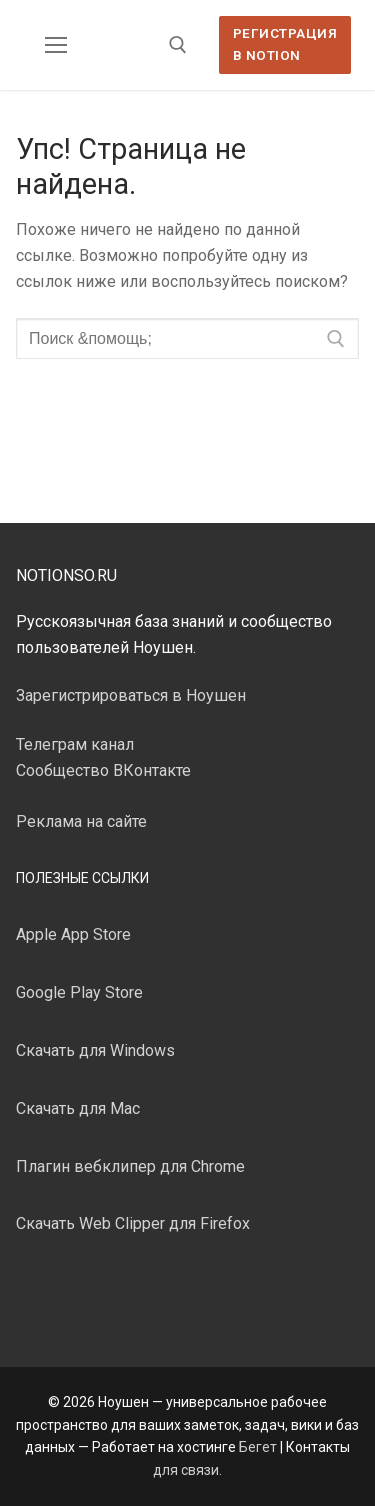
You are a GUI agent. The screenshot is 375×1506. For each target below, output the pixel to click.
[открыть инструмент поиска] (178, 45)
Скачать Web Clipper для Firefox (133, 1223)
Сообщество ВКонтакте (103, 770)
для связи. (187, 1470)
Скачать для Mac (78, 1108)
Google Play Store (79, 992)
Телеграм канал (75, 744)
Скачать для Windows (95, 1050)
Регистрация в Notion (285, 44)
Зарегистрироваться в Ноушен (131, 695)
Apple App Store (73, 934)
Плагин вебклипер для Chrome (130, 1166)
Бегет (258, 1447)
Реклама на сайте (81, 821)
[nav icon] (56, 45)
